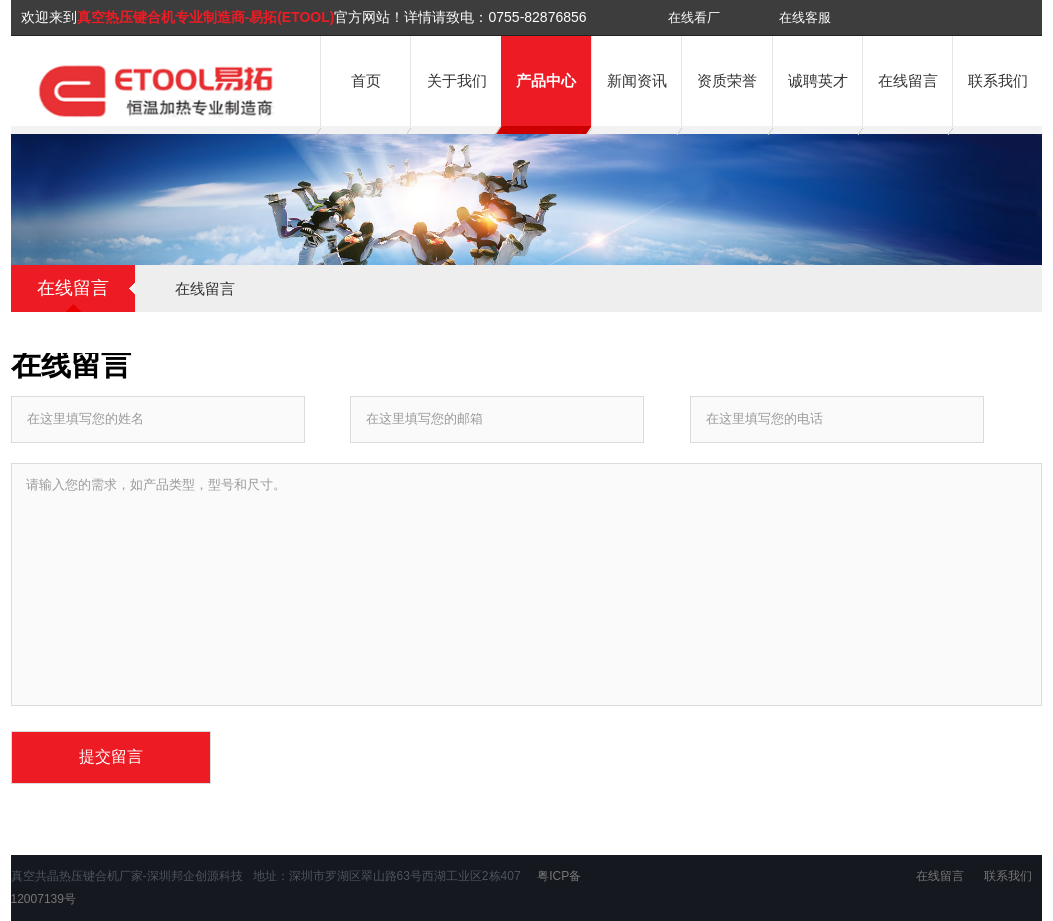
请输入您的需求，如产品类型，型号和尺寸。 (527, 584)
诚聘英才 (818, 80)
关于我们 (457, 80)
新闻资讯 (637, 80)
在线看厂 (694, 17)
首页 (366, 80)
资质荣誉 (727, 80)
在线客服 (805, 17)
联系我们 (998, 80)
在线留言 (908, 80)
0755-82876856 (537, 17)
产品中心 (546, 80)
